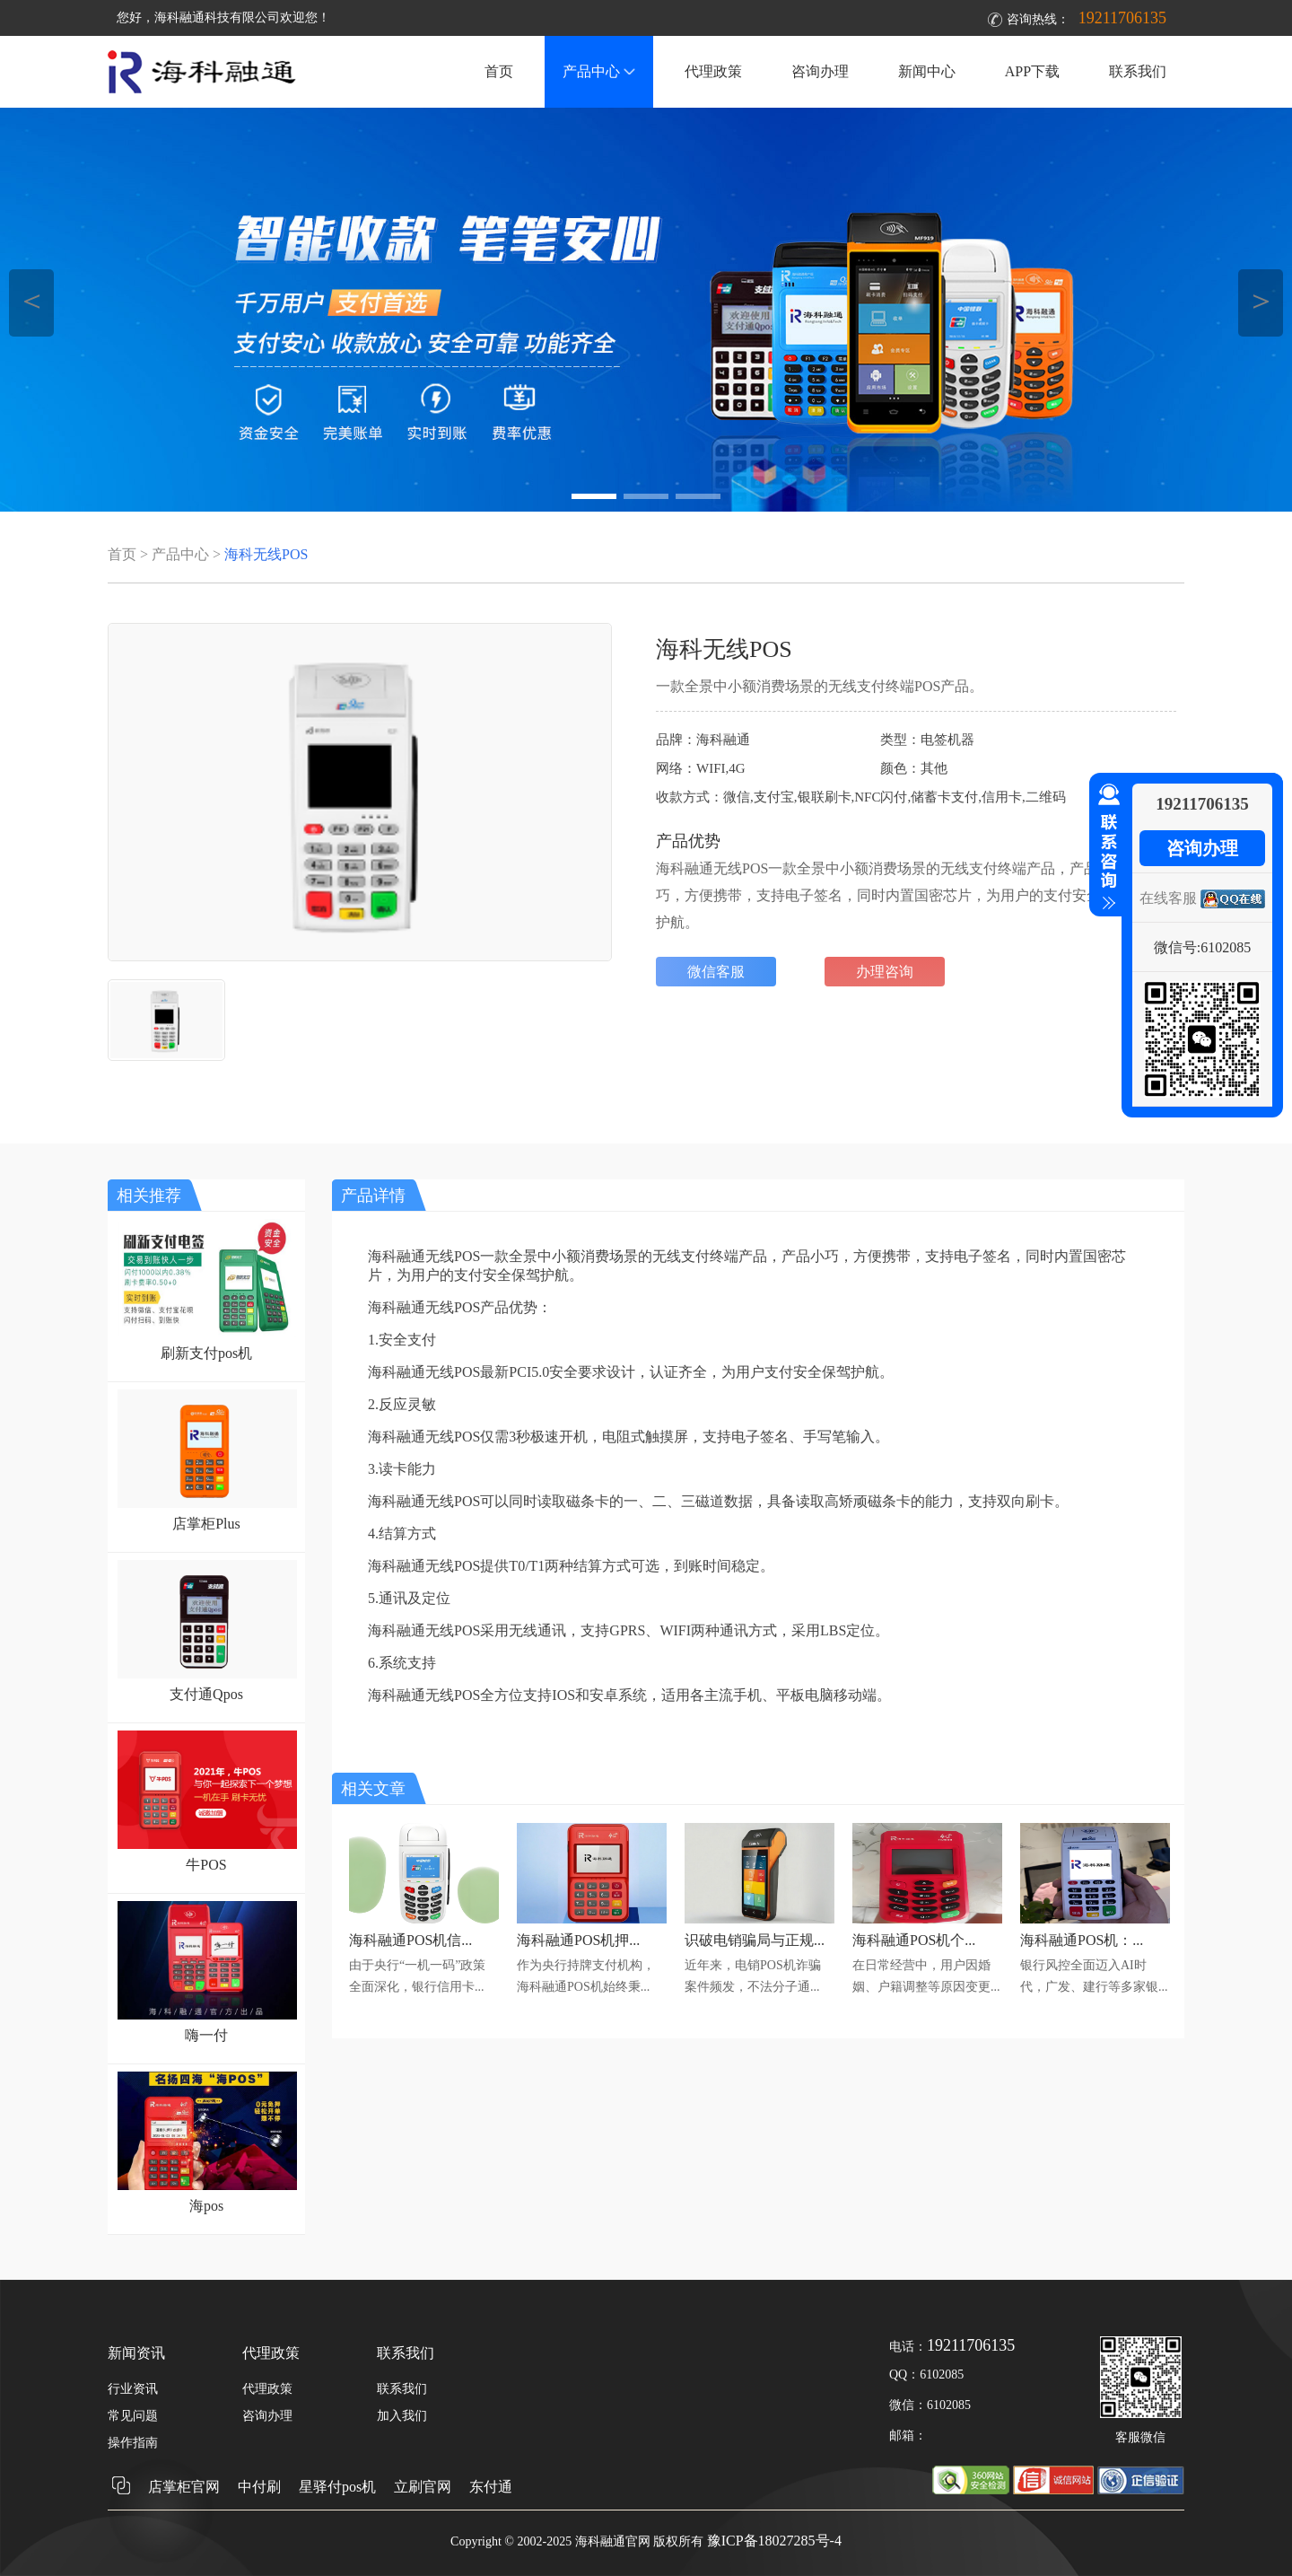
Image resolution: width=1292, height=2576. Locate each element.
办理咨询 (884, 971)
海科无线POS (266, 554)
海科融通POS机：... (1081, 1940)
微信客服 (716, 971)
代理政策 (713, 71)
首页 (498, 71)
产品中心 (599, 71)
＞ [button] (1261, 300)
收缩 (1105, 847)
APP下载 (1032, 71)
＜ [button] (32, 300)
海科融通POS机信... (410, 1940)
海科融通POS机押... (578, 1940)
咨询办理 (820, 71)
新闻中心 (927, 71)
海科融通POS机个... (913, 1940)
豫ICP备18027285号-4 (774, 2540)
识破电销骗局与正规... (755, 1940)
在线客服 (1168, 898)
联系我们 (1137, 71)
